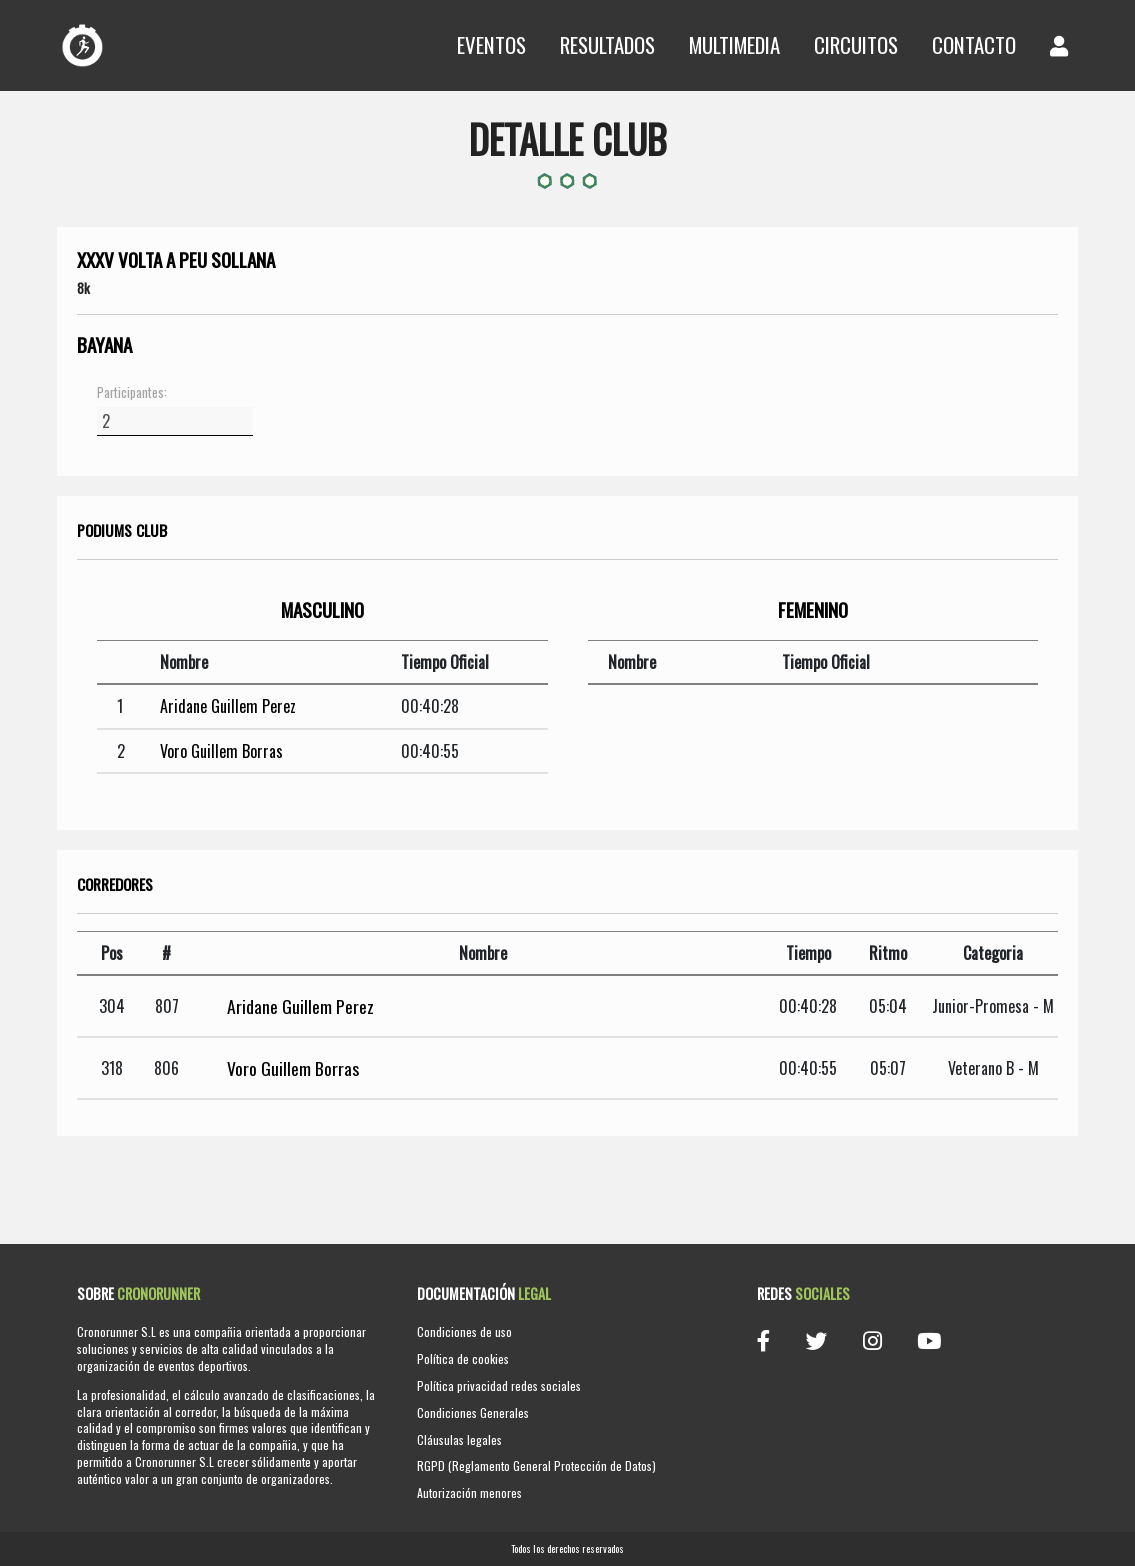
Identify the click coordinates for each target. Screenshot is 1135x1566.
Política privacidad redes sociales (499, 1385)
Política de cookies (463, 1358)
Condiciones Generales (473, 1412)
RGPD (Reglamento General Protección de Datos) (536, 1465)
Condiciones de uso (464, 1331)
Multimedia (734, 44)
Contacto (974, 44)
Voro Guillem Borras (221, 751)
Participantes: (132, 393)
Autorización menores (469, 1492)
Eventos (491, 44)
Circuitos (856, 44)
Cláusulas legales (459, 1439)
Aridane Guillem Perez (228, 706)
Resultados (607, 44)
